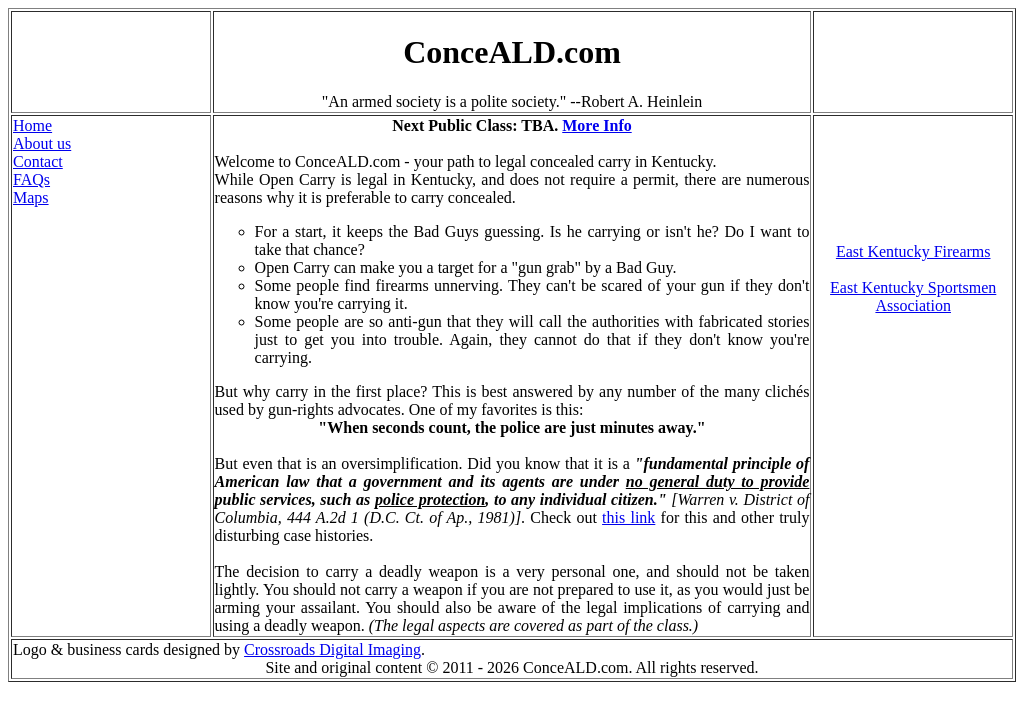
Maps (31, 197)
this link (628, 517)
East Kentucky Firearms (913, 251)
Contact (38, 161)
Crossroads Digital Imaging (332, 649)
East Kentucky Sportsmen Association (913, 296)
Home (32, 125)
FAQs (31, 179)
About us (42, 143)
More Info (596, 125)
